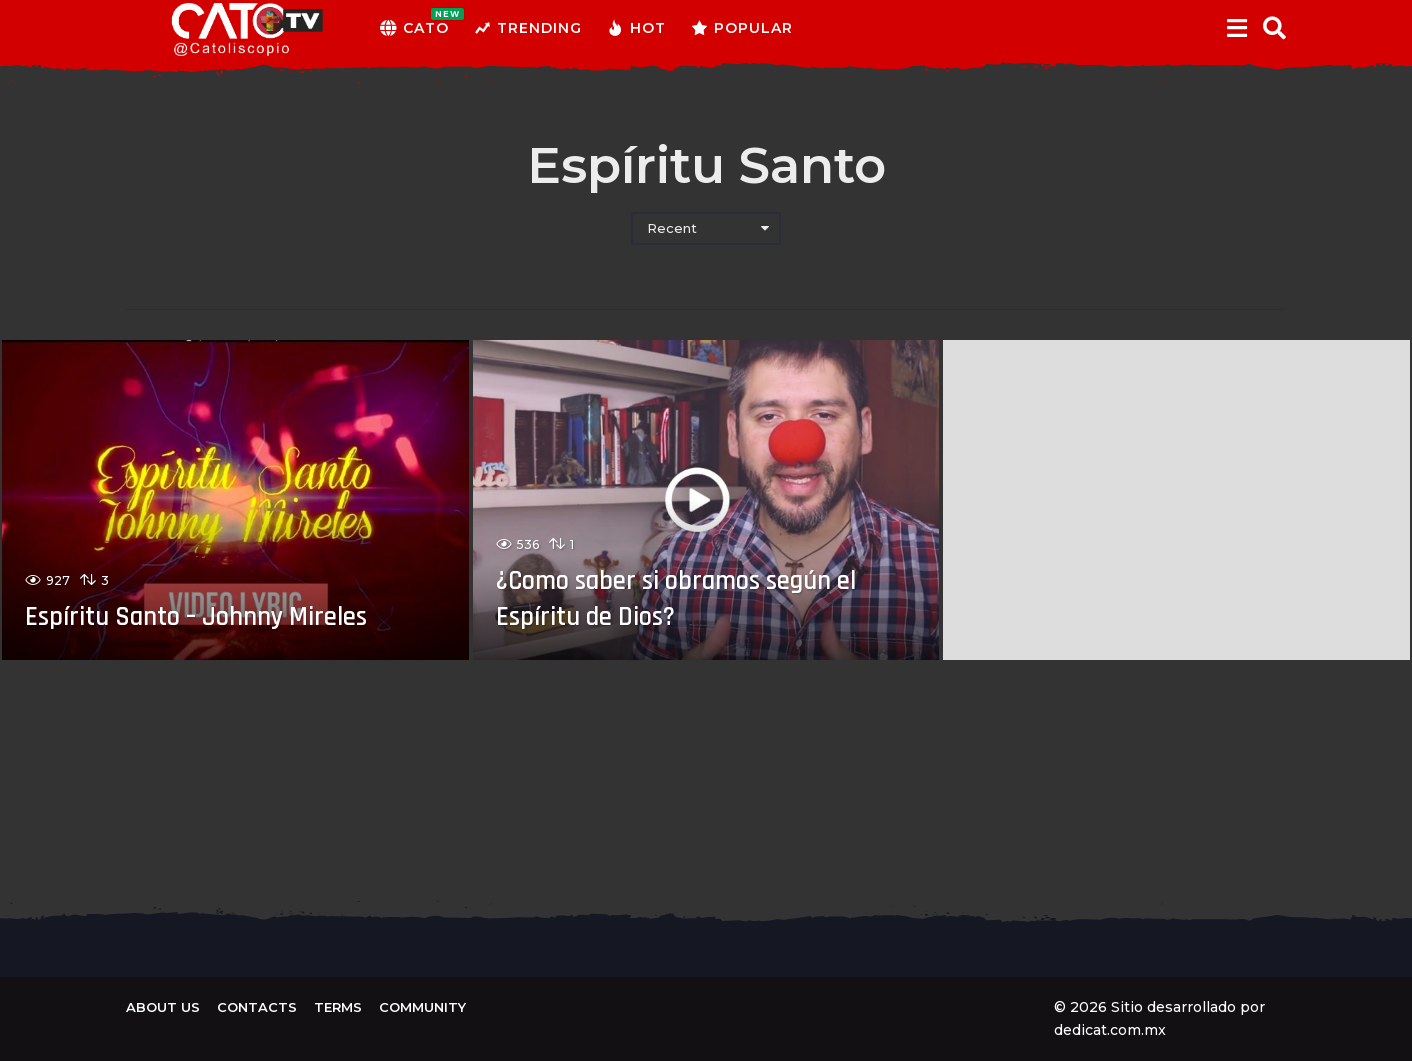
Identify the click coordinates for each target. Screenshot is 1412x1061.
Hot (636, 28)
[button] (1236, 28)
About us (163, 1007)
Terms (338, 1007)
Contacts (257, 1007)
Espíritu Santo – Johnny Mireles (220, 616)
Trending (528, 28)
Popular (742, 28)
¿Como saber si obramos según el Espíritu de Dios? (693, 598)
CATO (414, 28)
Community (422, 1007)
